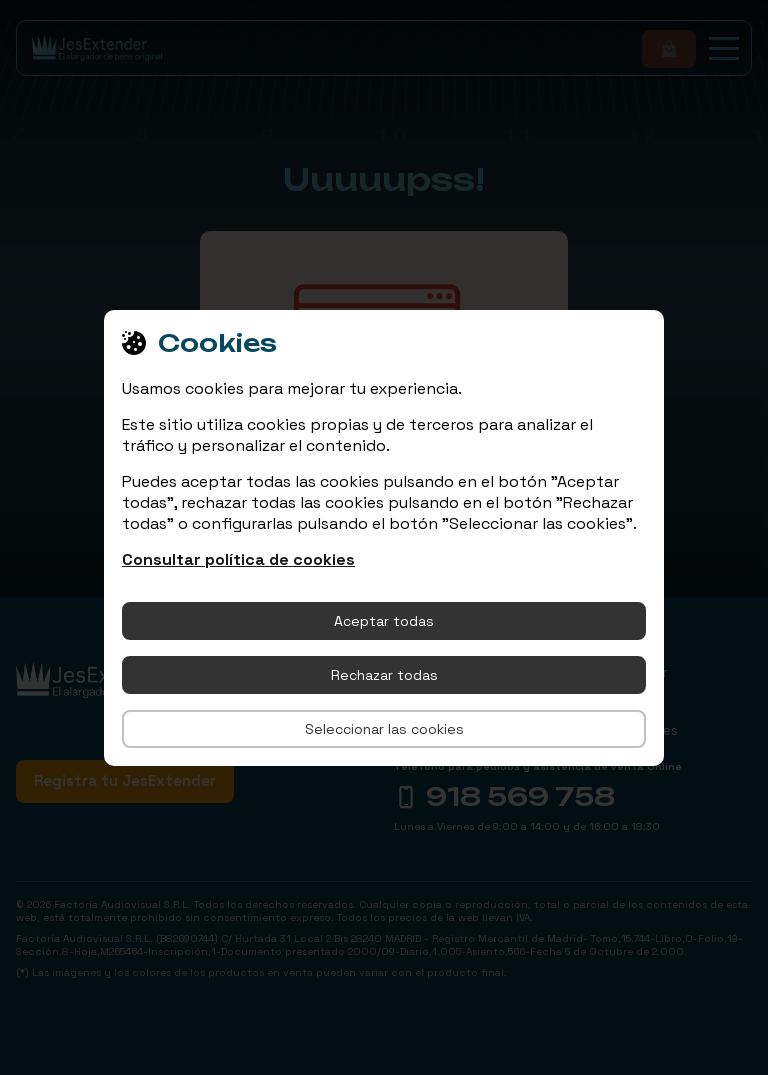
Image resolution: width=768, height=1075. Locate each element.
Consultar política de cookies (238, 559)
